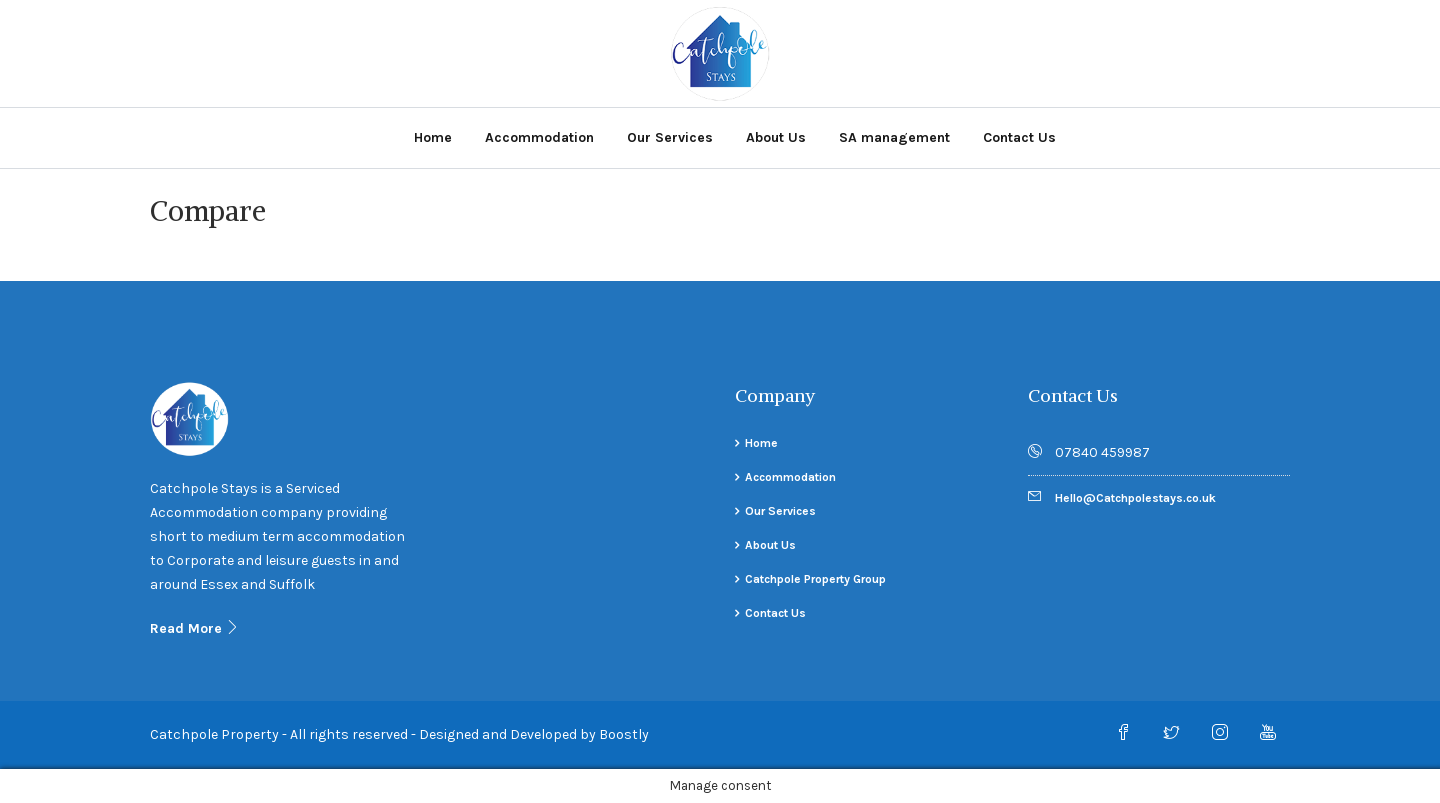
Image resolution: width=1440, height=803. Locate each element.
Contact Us (1019, 137)
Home (433, 137)
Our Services (670, 137)
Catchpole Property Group (815, 579)
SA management (894, 137)
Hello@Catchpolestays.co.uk (1135, 498)
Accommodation (539, 137)
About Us (776, 137)
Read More (195, 628)
